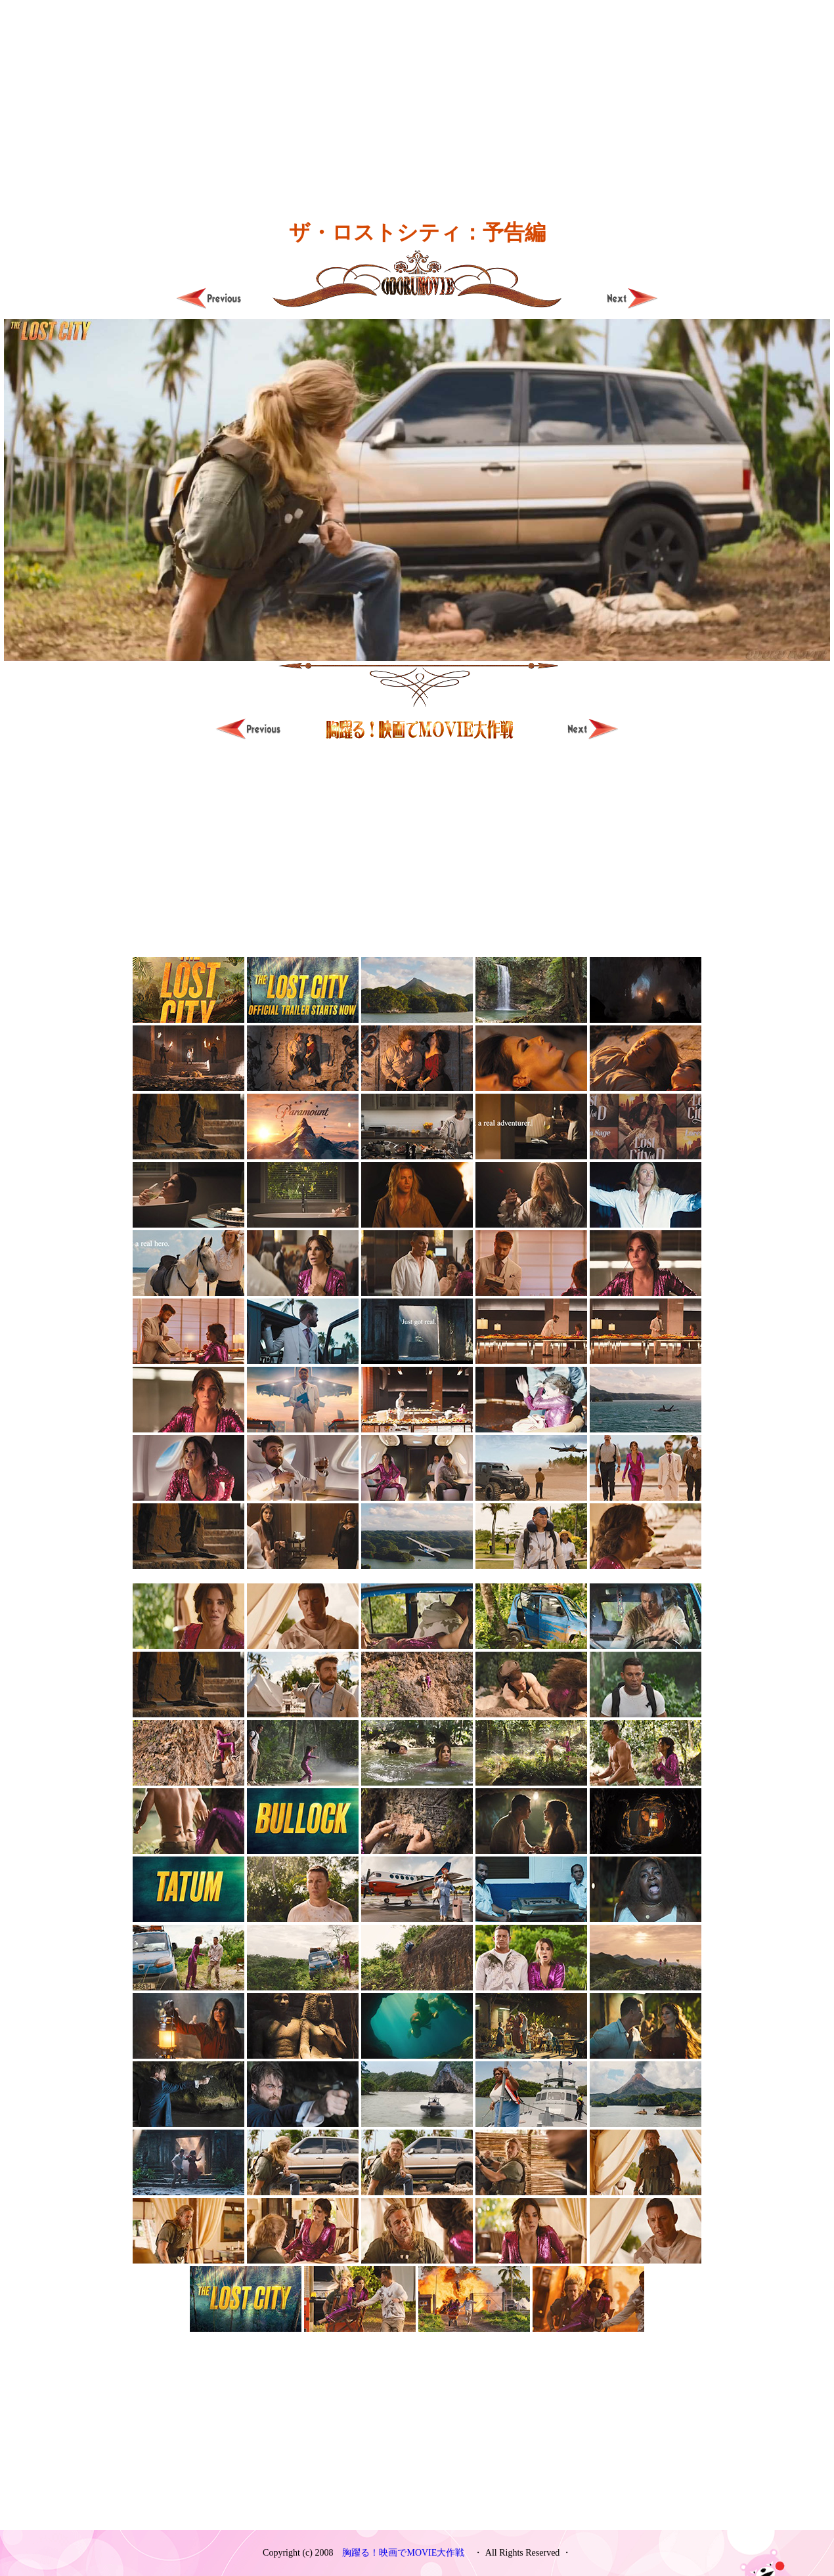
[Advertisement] (417, 92)
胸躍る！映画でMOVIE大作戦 (403, 2553)
